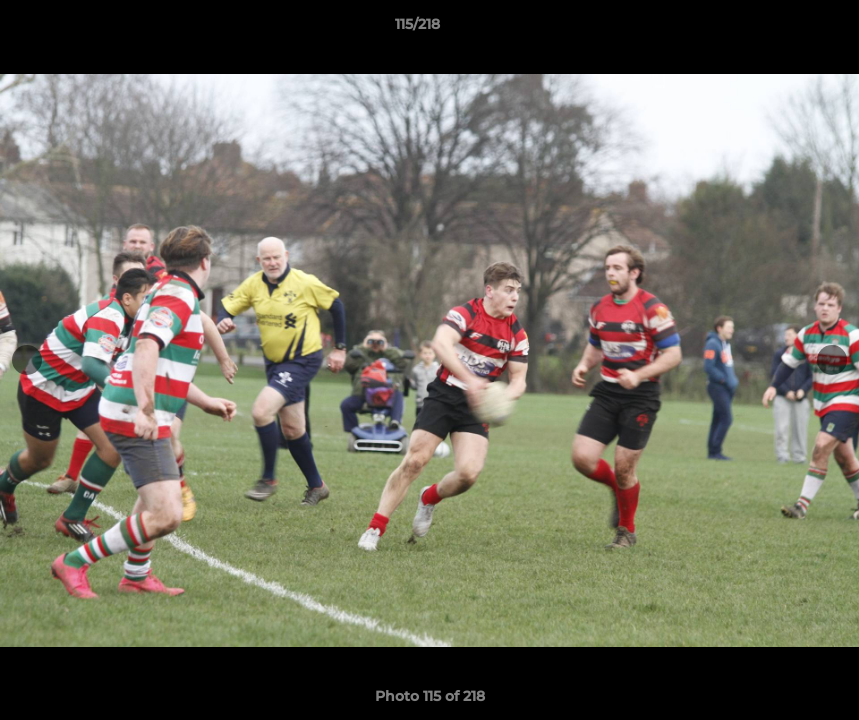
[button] (775, 29)
